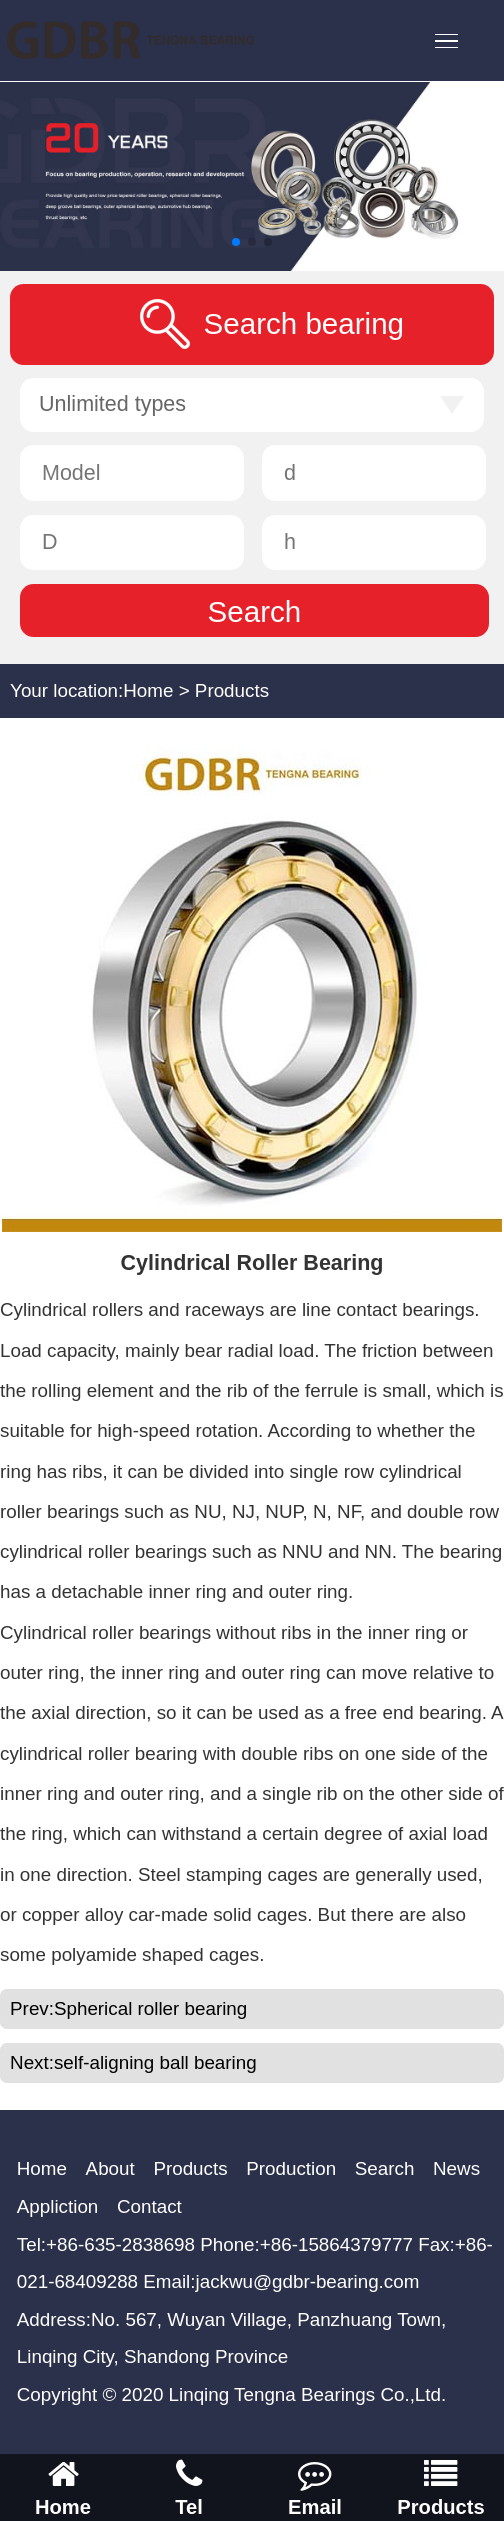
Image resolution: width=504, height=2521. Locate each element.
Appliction (58, 2206)
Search (385, 2168)
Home (148, 690)
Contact (149, 2206)
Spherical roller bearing (150, 2008)
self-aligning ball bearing (155, 2062)
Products (232, 690)
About (110, 2168)
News (456, 2168)
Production (291, 2168)
